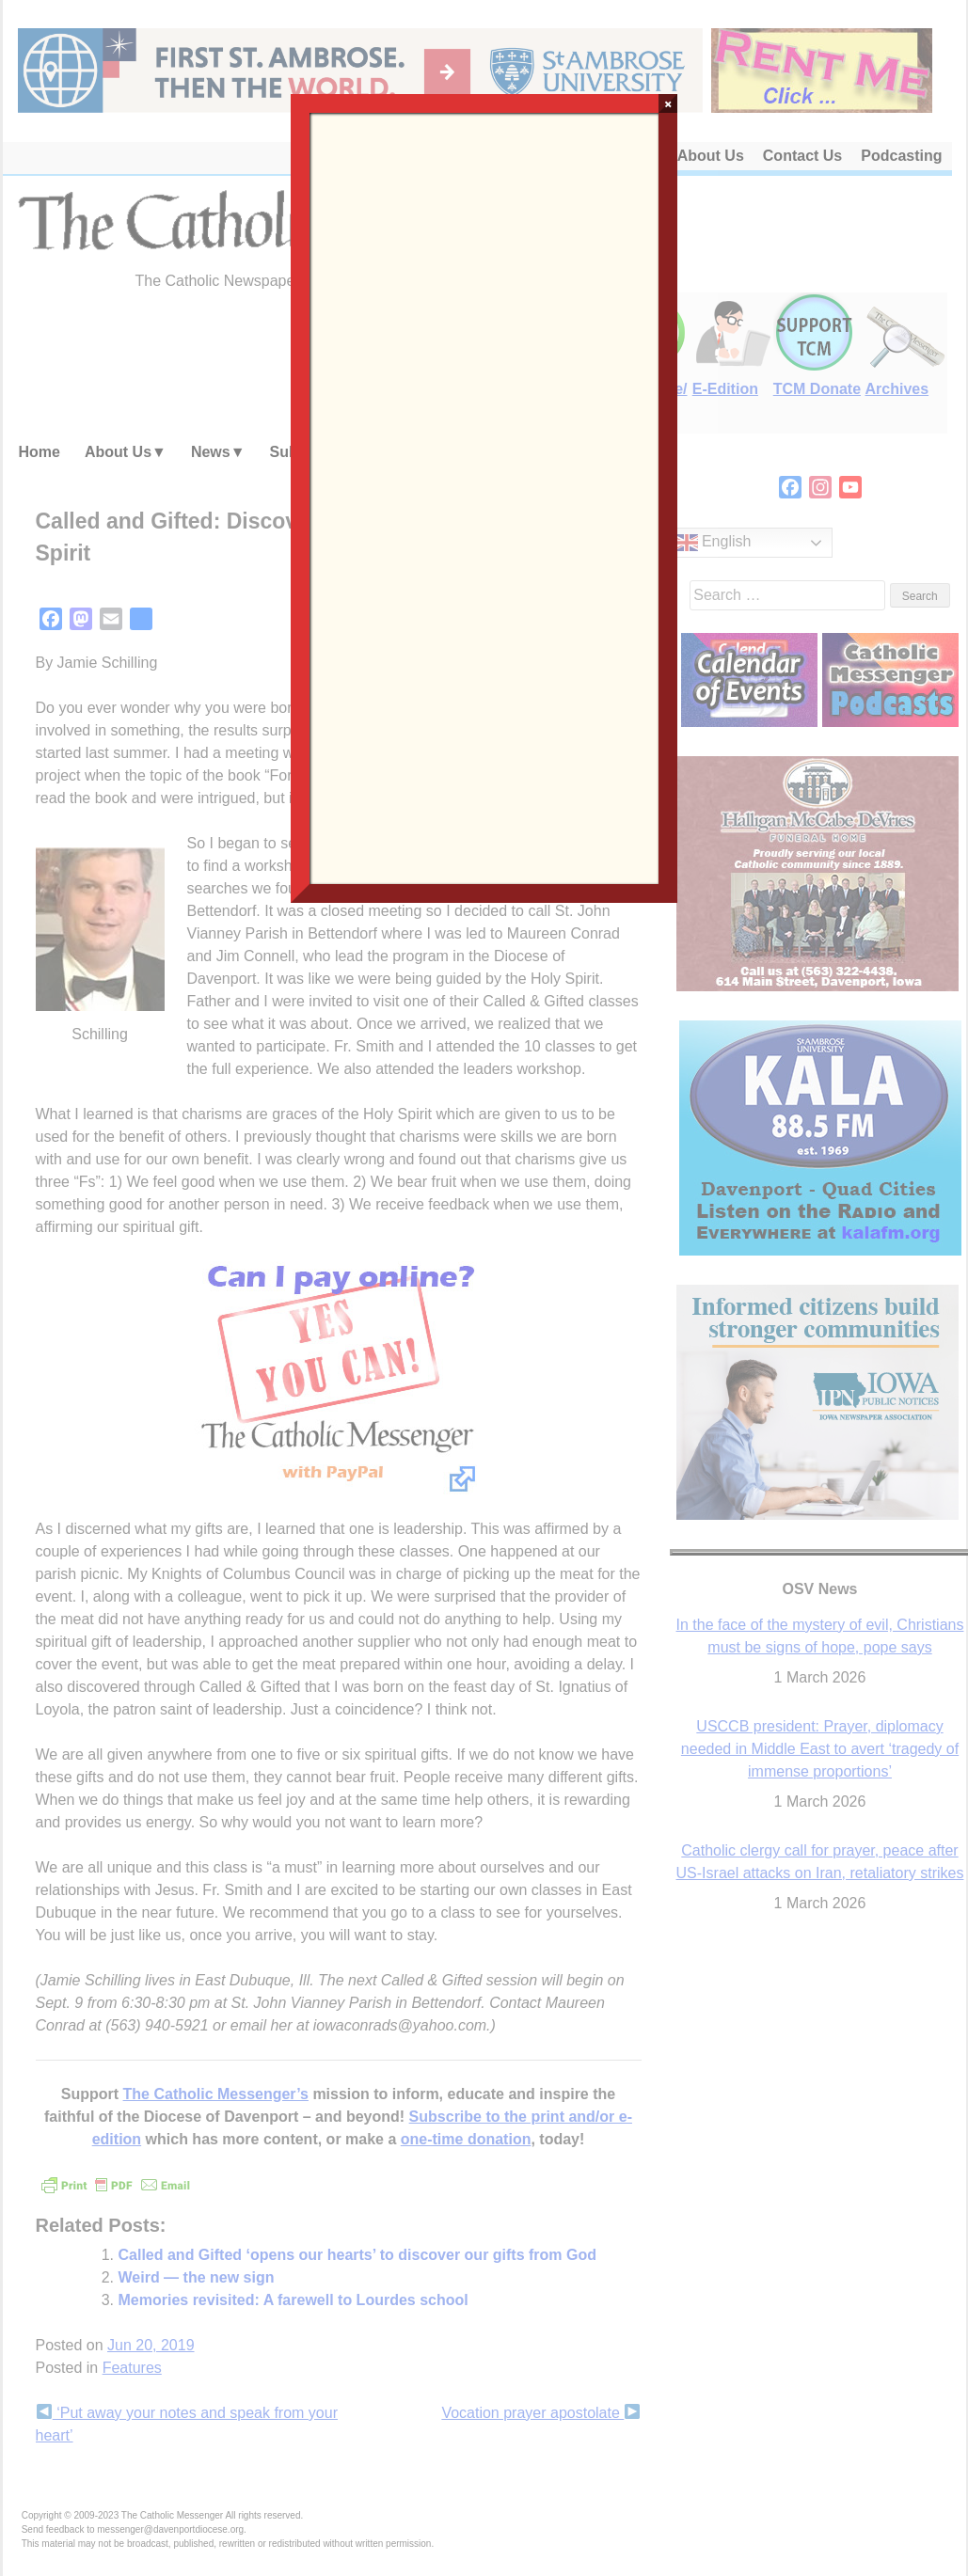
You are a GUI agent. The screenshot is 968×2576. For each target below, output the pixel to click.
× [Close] (668, 103)
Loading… (484, 496)
